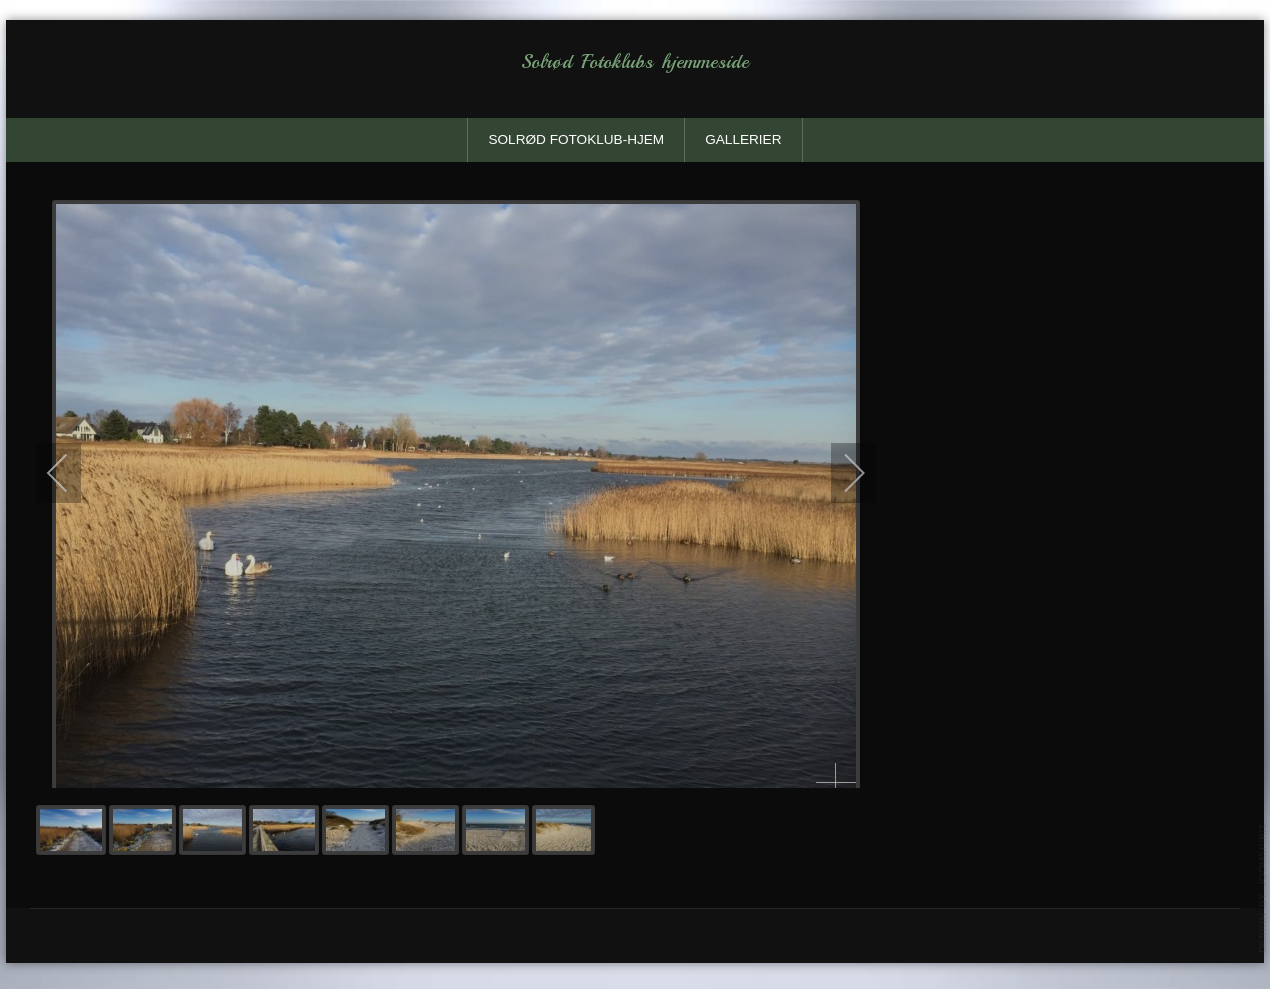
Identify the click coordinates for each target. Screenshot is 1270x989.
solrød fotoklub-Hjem (576, 139)
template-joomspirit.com (1263, 888)
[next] (841, 472)
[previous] (71, 472)
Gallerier (743, 139)
